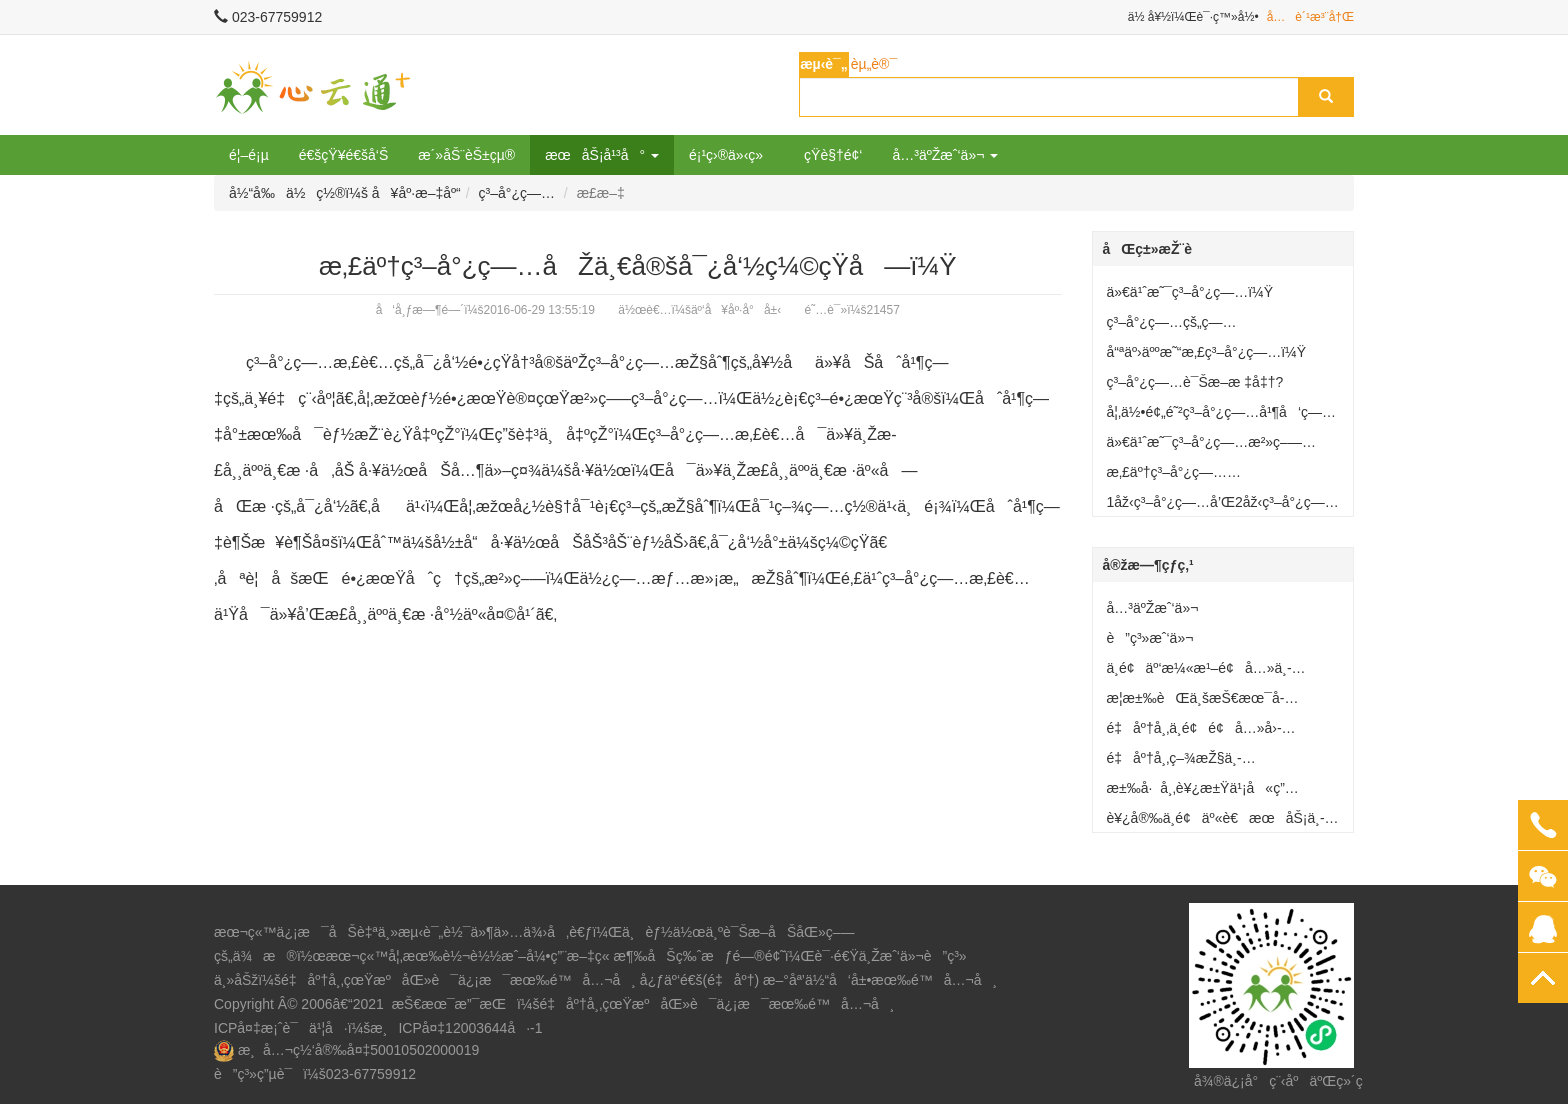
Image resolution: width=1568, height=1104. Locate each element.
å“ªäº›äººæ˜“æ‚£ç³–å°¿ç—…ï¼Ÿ (1207, 352)
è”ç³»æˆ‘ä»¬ (1150, 638)
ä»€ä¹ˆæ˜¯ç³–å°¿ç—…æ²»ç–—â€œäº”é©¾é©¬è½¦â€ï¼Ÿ (1204, 446)
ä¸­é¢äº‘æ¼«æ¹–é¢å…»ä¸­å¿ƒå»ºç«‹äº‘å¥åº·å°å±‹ (1199, 672)
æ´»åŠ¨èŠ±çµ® (466, 155)
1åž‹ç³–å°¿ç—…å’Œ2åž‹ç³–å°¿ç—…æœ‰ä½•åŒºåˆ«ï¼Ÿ (1223, 506)
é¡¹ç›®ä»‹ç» (731, 155)
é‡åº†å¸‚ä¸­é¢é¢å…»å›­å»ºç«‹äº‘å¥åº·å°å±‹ (1194, 732)
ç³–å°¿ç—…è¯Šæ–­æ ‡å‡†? (1195, 382)
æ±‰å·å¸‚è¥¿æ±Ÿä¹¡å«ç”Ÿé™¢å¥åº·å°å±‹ (1196, 792)
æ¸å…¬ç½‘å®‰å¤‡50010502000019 (358, 1050)
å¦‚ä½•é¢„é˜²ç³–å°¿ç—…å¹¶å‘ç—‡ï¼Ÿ (1215, 416)
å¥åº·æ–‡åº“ (416, 193)
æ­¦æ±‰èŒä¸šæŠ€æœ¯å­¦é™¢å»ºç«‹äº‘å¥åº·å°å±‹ (1196, 702)
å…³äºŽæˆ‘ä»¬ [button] (945, 155)
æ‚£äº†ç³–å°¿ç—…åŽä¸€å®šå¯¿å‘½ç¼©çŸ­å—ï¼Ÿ (1218, 476)
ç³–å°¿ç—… (517, 193)
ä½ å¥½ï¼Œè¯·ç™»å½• (1193, 17)
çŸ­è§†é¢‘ (833, 155)
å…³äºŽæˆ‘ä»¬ (1153, 608)
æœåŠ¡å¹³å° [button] (602, 155)
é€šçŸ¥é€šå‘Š (344, 155)
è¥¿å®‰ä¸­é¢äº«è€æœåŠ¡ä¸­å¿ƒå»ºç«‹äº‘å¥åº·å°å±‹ (1216, 822)
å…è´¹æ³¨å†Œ (1310, 17)
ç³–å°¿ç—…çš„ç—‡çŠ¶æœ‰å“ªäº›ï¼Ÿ (1172, 326)
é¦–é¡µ (249, 155)
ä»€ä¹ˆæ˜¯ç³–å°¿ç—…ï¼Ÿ (1190, 292)
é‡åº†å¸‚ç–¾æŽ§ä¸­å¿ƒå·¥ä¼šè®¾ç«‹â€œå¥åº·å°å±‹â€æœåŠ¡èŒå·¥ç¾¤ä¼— (1223, 762)
